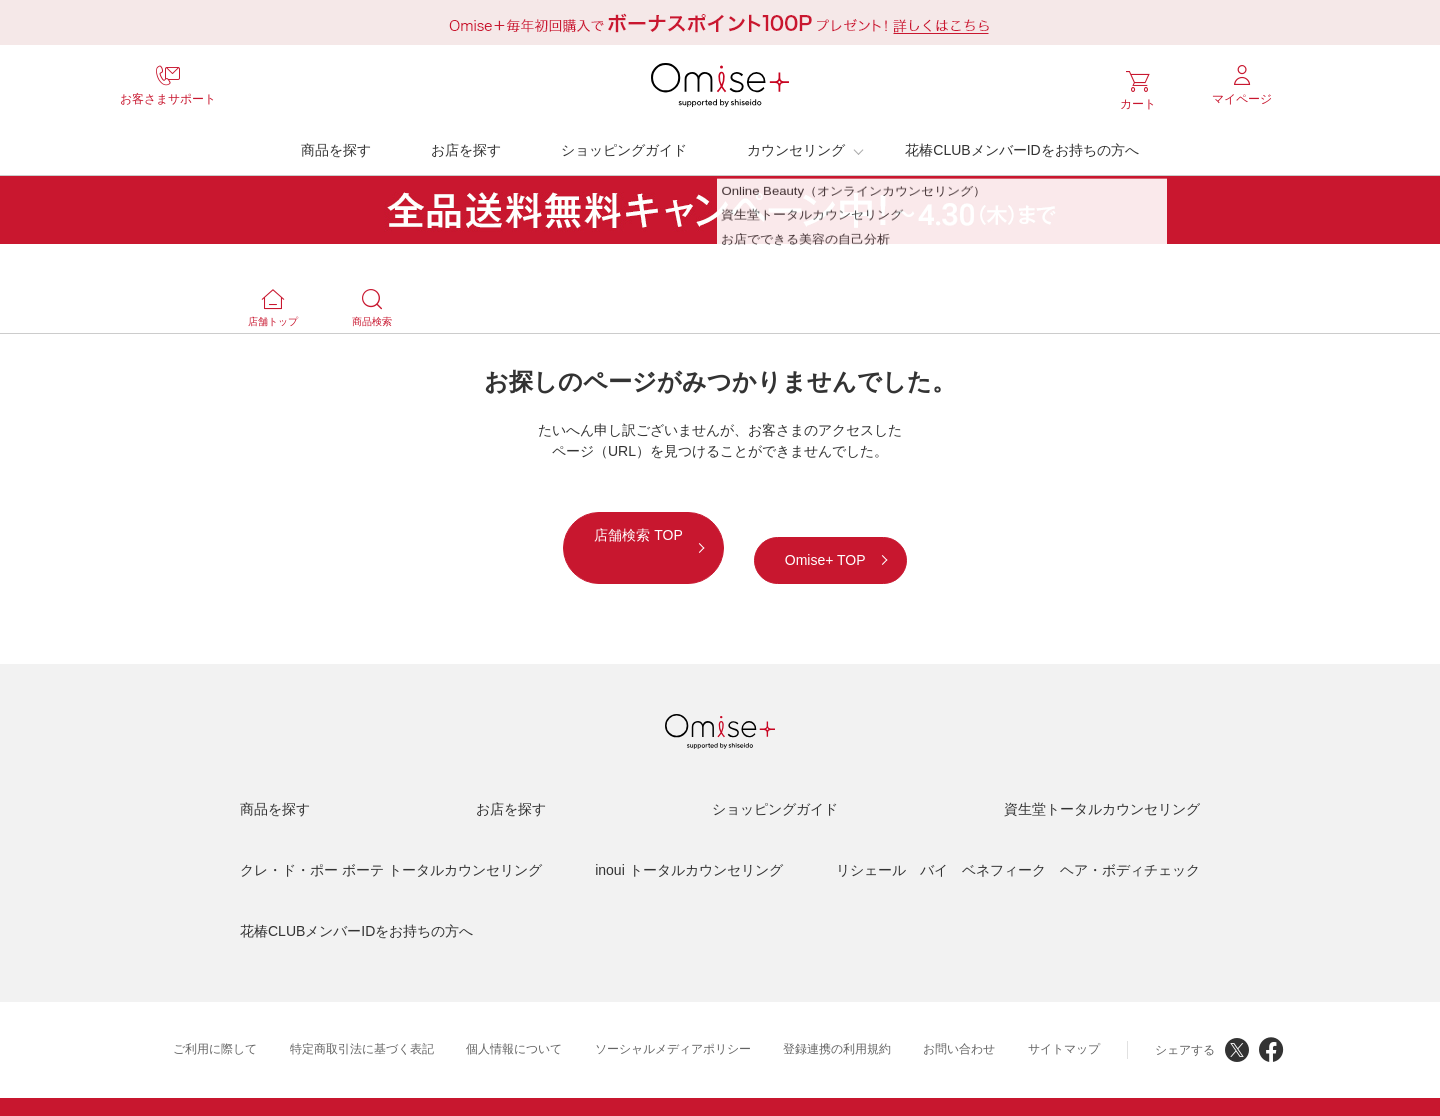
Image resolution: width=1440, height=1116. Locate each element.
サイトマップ (1064, 1019)
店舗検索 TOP (565, 530)
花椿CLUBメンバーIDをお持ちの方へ (1021, 145)
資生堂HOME (574, 1092)
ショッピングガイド (624, 145)
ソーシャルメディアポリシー (673, 1019)
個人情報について (514, 1019)
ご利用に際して (215, 1019)
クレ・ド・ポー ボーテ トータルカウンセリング (391, 840)
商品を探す (336, 145)
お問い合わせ (959, 1019)
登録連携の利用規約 (837, 1019)
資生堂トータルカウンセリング (1102, 779)
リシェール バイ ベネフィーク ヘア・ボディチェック (1018, 840)
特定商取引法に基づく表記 (362, 1019)
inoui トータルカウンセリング (688, 840)
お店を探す (466, 145)
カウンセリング (796, 145)
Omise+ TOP (895, 530)
